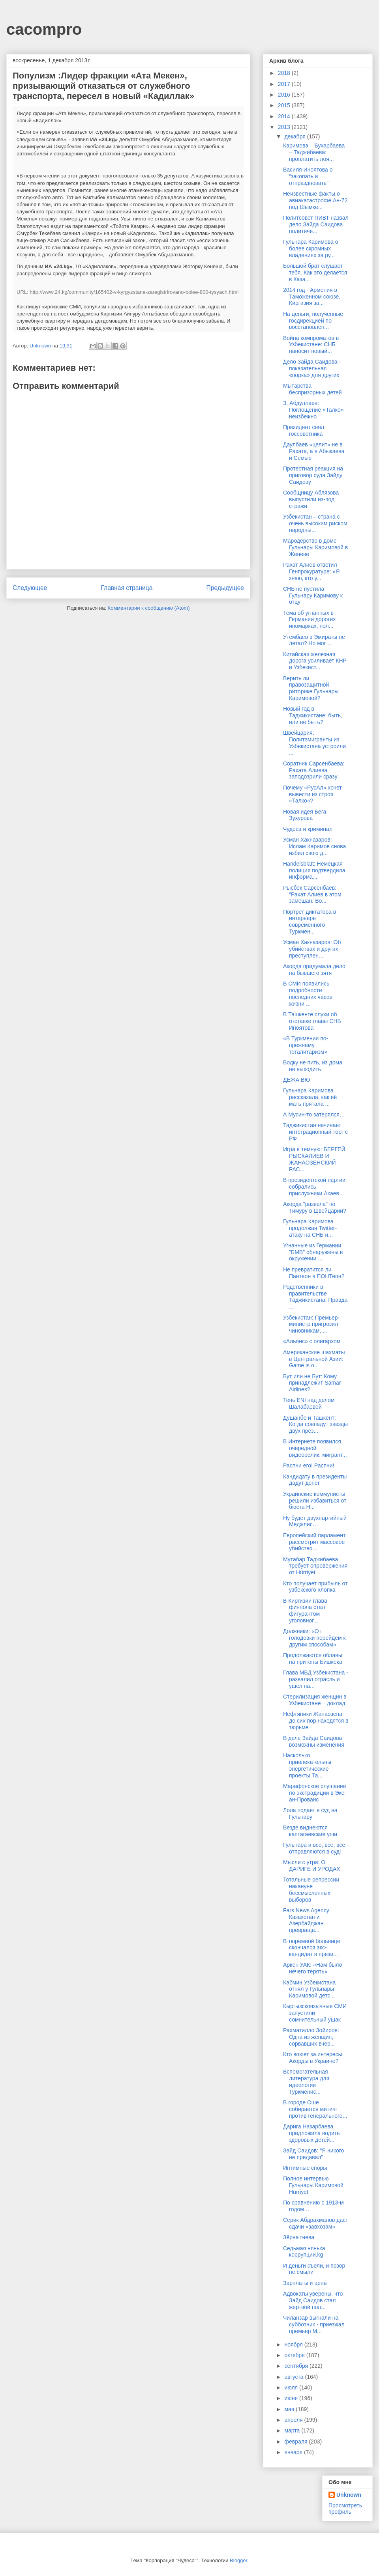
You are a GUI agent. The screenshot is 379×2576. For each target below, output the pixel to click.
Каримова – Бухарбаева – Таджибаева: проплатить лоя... (314, 152)
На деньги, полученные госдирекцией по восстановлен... (313, 320)
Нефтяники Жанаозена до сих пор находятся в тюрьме (315, 1720)
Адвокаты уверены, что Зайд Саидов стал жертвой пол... (313, 2300)
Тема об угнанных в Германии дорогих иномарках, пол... (309, 619)
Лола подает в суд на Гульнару (310, 1813)
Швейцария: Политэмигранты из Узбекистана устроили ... (314, 743)
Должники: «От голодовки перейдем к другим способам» (314, 1638)
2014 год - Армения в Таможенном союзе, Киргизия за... (311, 296)
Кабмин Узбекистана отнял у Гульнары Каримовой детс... (309, 1989)
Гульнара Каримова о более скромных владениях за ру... (310, 248)
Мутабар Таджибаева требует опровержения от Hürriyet (315, 1566)
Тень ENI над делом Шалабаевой (309, 1403)
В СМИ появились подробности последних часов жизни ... (307, 993)
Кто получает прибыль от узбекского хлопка (315, 1586)
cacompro (44, 29)
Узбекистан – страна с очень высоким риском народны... (315, 523)
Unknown (348, 2495)
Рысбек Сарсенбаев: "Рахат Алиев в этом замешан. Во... (312, 894)
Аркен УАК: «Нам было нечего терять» (312, 1968)
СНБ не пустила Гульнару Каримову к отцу (313, 595)
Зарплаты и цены (305, 2283)
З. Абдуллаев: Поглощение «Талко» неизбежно (313, 410)
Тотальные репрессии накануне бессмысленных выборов (311, 1889)
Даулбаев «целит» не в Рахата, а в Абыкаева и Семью (313, 451)
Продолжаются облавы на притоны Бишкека (312, 1658)
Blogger (238, 2560)
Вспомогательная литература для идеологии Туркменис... (306, 2081)
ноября (294, 2344)
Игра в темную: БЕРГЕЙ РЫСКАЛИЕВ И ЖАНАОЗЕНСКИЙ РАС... (314, 1159)
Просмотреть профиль (345, 2508)
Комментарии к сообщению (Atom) (149, 608)
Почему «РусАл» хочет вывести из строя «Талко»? (312, 794)
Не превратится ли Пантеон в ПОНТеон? (313, 1272)
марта (292, 2430)
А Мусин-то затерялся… (314, 1114)
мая (290, 2409)
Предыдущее (225, 587)
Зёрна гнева (298, 2237)
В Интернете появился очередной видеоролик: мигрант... (315, 1448)
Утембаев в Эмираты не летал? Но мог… (314, 640)
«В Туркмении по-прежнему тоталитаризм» (305, 1045)
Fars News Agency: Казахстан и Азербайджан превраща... (307, 1920)
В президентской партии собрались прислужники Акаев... (314, 1187)
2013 (285, 127)
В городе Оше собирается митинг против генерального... (315, 2109)
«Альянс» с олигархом (311, 1341)
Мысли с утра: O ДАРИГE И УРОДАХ (311, 1865)
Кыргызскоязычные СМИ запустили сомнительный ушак (315, 2013)
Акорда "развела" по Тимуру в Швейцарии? (314, 1207)
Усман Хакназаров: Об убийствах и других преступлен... (312, 949)
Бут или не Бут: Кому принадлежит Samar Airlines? (312, 1383)
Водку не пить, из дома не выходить (312, 1065)
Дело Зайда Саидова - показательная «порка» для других (312, 368)
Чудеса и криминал (307, 829)
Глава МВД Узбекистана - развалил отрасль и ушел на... (315, 1679)
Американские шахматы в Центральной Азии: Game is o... (314, 1359)
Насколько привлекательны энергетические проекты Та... (307, 1765)
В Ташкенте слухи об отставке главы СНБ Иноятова (312, 1021)
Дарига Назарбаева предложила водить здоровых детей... (311, 2133)
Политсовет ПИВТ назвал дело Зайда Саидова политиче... (316, 224)
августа (294, 2377)
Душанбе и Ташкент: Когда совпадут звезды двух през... (315, 1424)
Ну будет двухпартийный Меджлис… (315, 1521)
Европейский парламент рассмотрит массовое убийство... (314, 1542)
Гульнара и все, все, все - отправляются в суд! (316, 1848)
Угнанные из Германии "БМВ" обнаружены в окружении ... (313, 1252)
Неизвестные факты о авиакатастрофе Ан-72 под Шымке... (315, 200)
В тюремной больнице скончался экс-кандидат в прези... (311, 1948)
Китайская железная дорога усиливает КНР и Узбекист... (315, 661)
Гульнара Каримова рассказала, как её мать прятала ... (310, 1097)
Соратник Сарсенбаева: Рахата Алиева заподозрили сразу (314, 770)
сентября (297, 2366)
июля (291, 2387)
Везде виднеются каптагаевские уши (310, 1830)
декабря (295, 136)
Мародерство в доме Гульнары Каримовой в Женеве (315, 547)
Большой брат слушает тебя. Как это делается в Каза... (315, 272)
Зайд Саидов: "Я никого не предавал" (313, 2153)
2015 (285, 105)
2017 (285, 84)
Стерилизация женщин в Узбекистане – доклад (315, 1699)
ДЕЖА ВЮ (296, 1080)
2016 (285, 94)
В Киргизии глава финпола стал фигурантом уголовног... (305, 1611)
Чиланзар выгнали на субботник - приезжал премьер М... (314, 2324)
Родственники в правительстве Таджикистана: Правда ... (315, 1297)
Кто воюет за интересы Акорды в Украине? (312, 2057)
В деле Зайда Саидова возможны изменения (313, 1741)
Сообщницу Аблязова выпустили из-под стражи (311, 499)
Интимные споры (305, 2168)
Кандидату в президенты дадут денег (315, 1479)
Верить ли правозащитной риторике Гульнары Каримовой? (310, 688)
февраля (296, 2441)
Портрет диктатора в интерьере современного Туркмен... (309, 922)
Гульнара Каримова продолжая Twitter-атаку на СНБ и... (310, 1228)
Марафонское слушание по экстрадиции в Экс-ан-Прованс (314, 1793)
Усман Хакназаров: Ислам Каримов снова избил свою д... (314, 846)
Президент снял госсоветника (303, 430)
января (294, 2452)
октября (295, 2355)
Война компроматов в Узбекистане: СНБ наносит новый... (311, 345)
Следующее (30, 587)
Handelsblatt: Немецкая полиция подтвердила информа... (314, 870)
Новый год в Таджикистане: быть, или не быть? (312, 715)
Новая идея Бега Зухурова (304, 814)
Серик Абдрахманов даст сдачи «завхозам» (315, 2223)
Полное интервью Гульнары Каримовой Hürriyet (313, 2185)
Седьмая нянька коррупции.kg (304, 2251)
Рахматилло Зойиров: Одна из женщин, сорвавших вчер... (311, 2037)
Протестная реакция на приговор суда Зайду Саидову (313, 475)
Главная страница (126, 587)
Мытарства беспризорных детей (312, 389)
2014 (285, 116)
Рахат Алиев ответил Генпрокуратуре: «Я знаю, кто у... (311, 571)
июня (291, 2398)
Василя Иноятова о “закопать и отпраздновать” (308, 176)
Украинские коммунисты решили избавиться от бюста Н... (314, 1500)
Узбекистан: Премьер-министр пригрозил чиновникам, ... (311, 1324)
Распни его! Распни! (308, 1465)
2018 (285, 73)
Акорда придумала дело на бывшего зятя (314, 969)
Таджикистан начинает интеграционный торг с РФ (315, 1132)
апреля (294, 2420)
